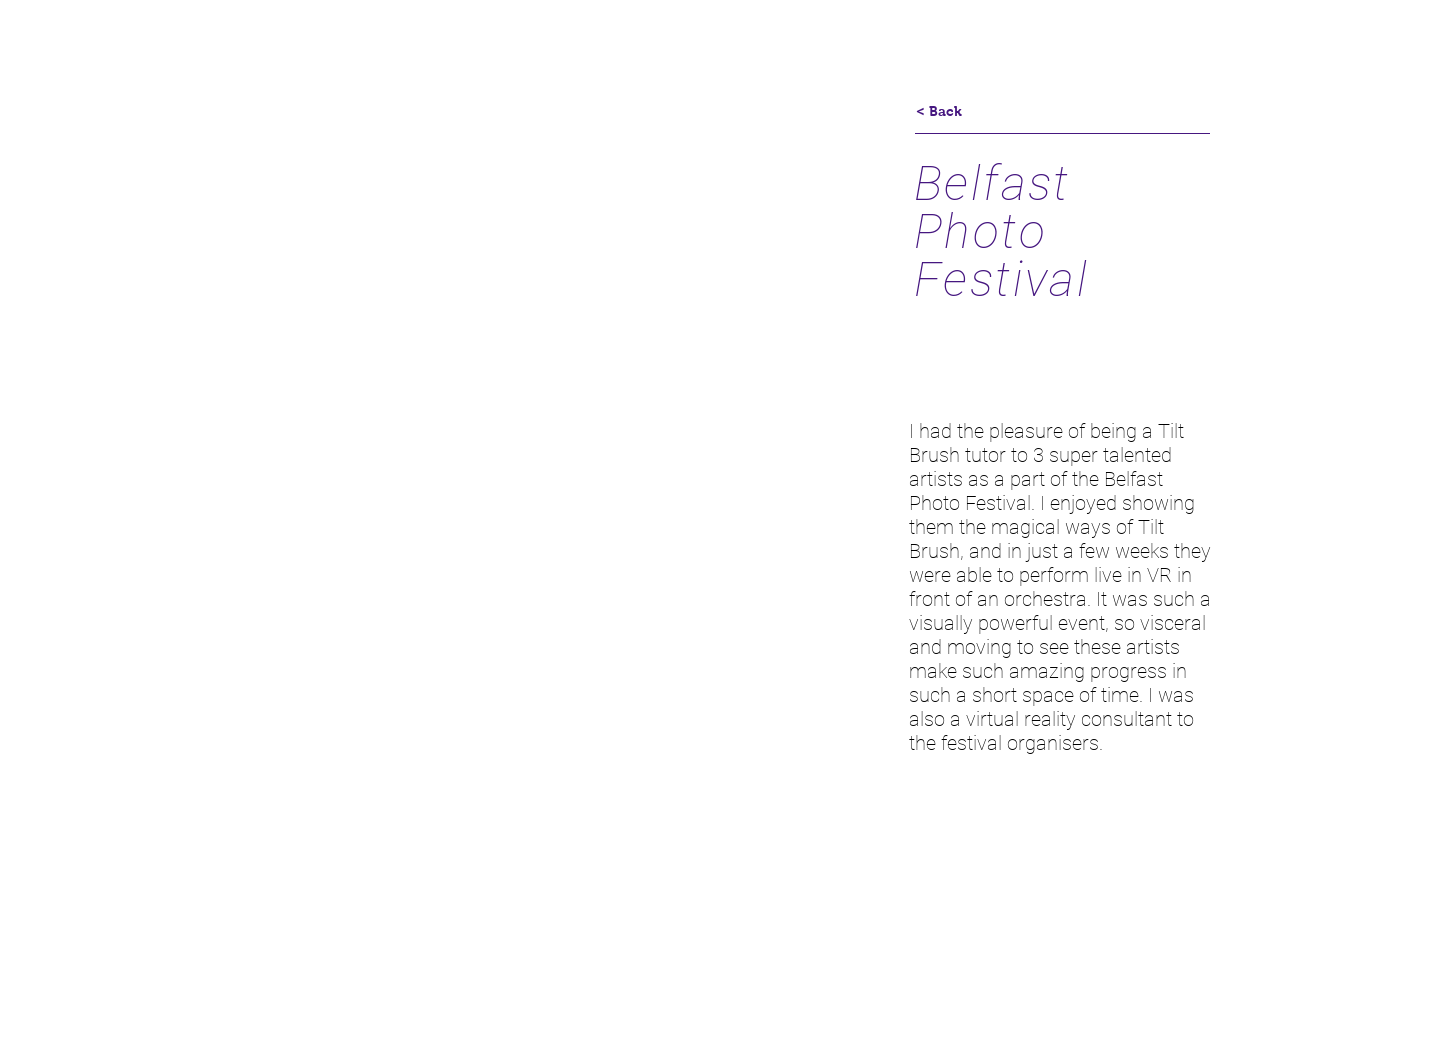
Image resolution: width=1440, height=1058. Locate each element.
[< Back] (939, 112)
